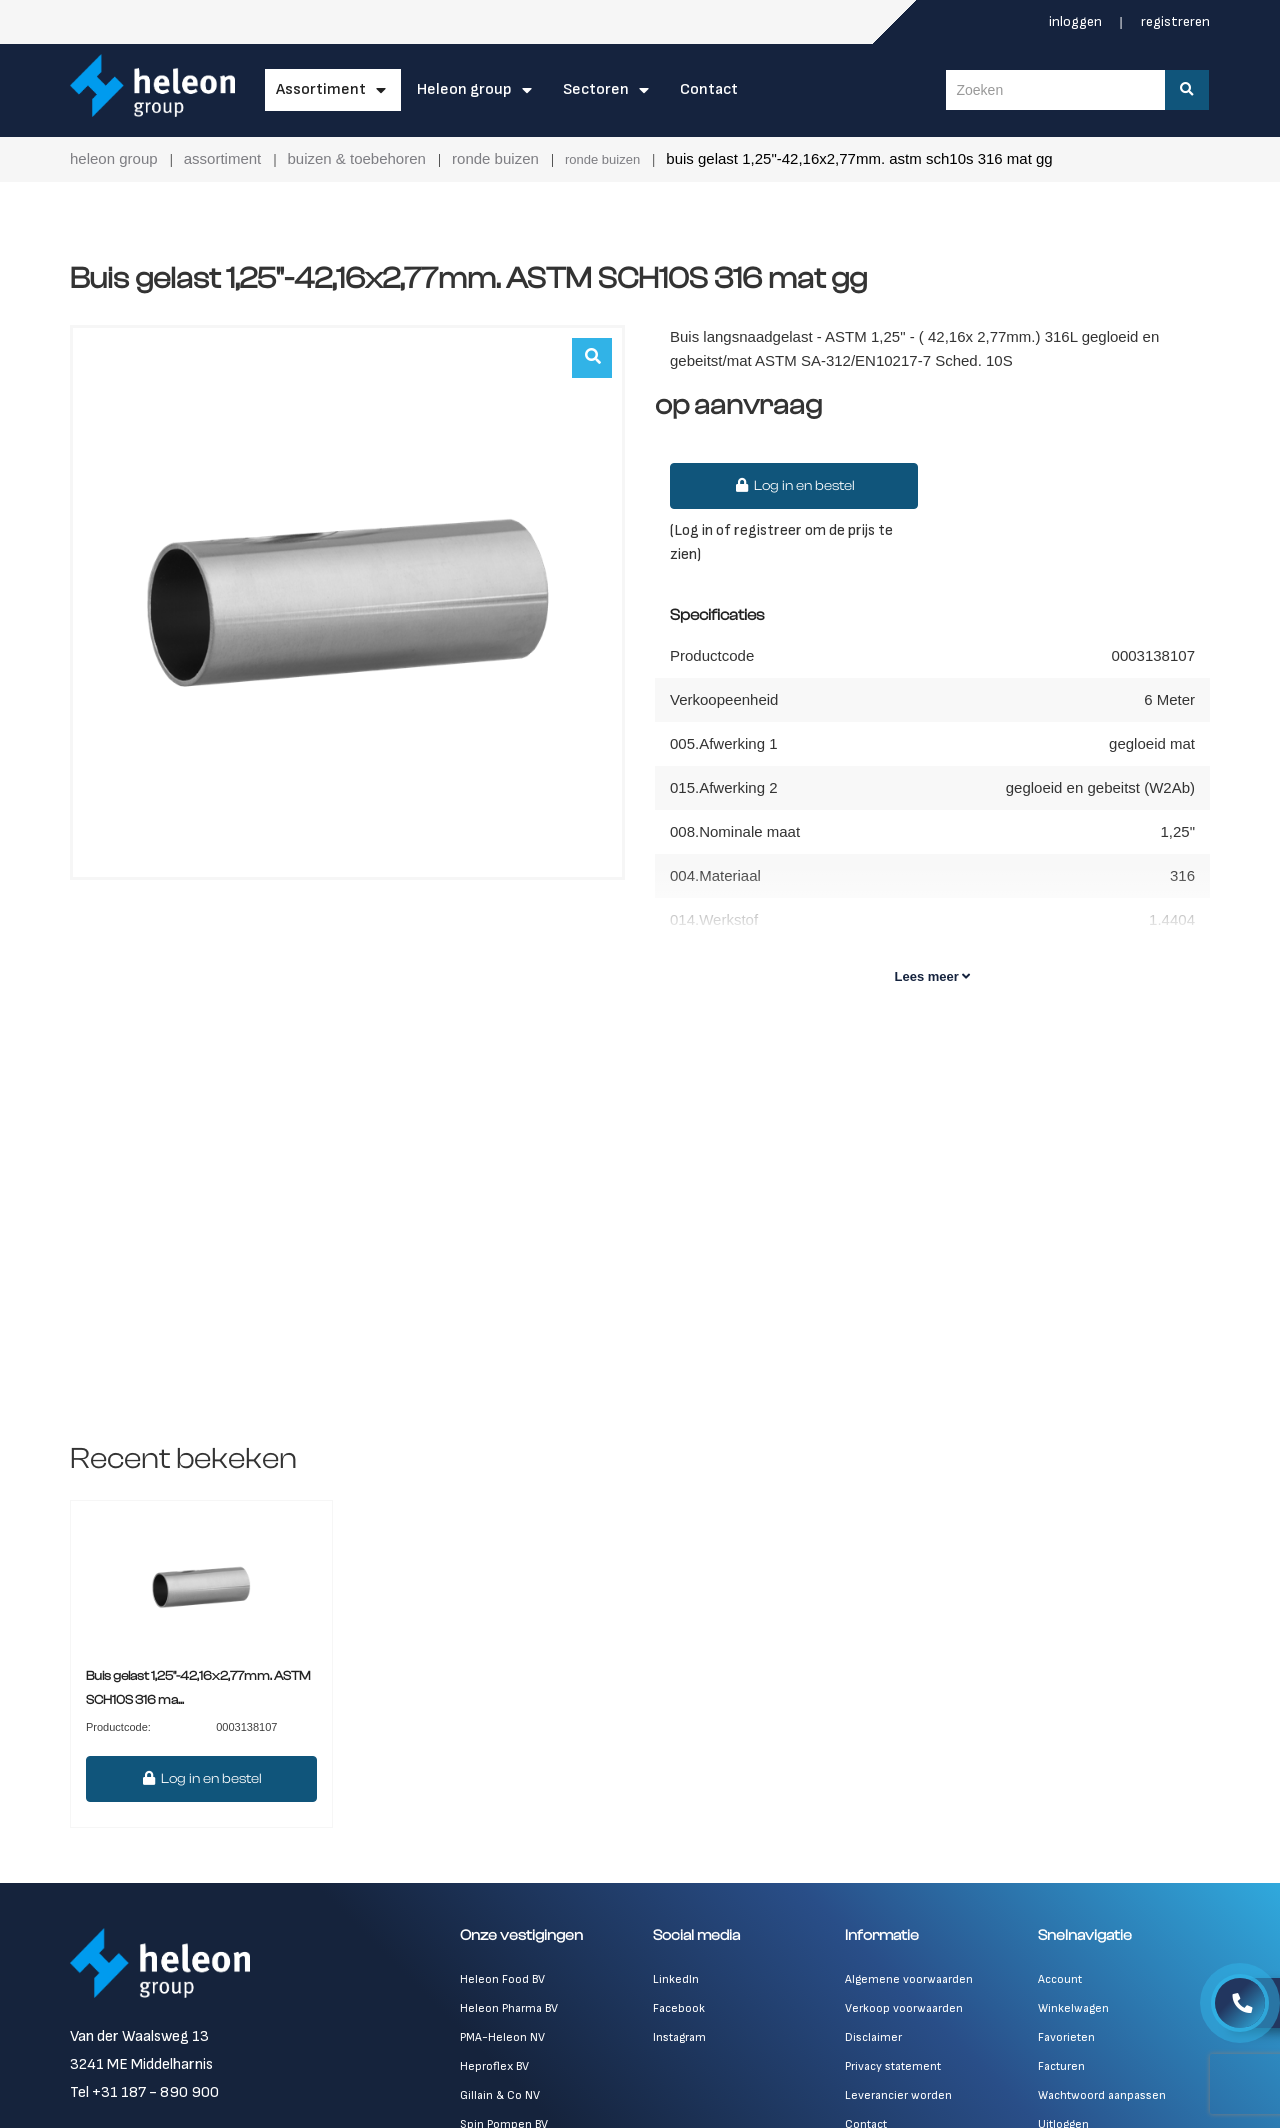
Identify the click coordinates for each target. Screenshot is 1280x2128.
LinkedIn (676, 1979)
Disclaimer (873, 2037)
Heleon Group (464, 89)
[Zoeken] (1189, 90)
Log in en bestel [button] (794, 486)
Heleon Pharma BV (509, 2008)
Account (1060, 1979)
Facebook (679, 2008)
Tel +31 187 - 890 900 (144, 2092)
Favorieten (1066, 2037)
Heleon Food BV (502, 1979)
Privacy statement (893, 2066)
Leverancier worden (898, 2095)
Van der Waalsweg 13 (139, 2036)
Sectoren (596, 89)
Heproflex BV (494, 2066)
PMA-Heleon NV (502, 2037)
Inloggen (1077, 21)
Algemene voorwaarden (909, 1979)
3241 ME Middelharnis (141, 2064)
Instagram (679, 2037)
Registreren (1175, 21)
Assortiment (321, 89)
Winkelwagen (1073, 2008)
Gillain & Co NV (500, 2095)
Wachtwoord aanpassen (1102, 2095)
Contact (709, 89)
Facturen (1061, 2066)
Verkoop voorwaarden (904, 2008)
